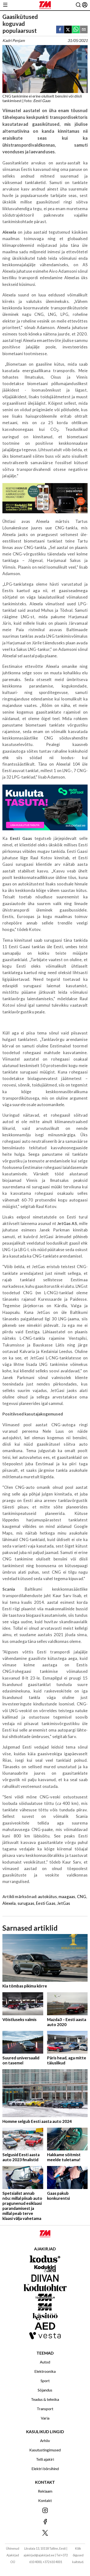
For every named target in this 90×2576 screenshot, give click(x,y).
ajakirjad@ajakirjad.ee (39, 2555)
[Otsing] (78, 5)
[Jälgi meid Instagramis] (45, 2510)
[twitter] (68, 30)
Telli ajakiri (45, 2459)
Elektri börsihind (45, 2468)
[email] (84, 30)
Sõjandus (45, 2390)
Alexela (9, 1903)
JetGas (63, 1903)
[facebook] (60, 30)
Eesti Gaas (45, 1903)
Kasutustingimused (45, 2450)
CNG (81, 1896)
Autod (45, 2362)
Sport (45, 2380)
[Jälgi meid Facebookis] (45, 2522)
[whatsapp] (76, 30)
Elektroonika (45, 2371)
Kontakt (45, 2500)
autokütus (47, 1896)
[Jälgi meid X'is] (45, 2533)
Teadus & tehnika (45, 2399)
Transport (45, 2408)
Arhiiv (45, 2440)
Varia (45, 2418)
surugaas (26, 1903)
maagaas (67, 1896)
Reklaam (45, 2491)
